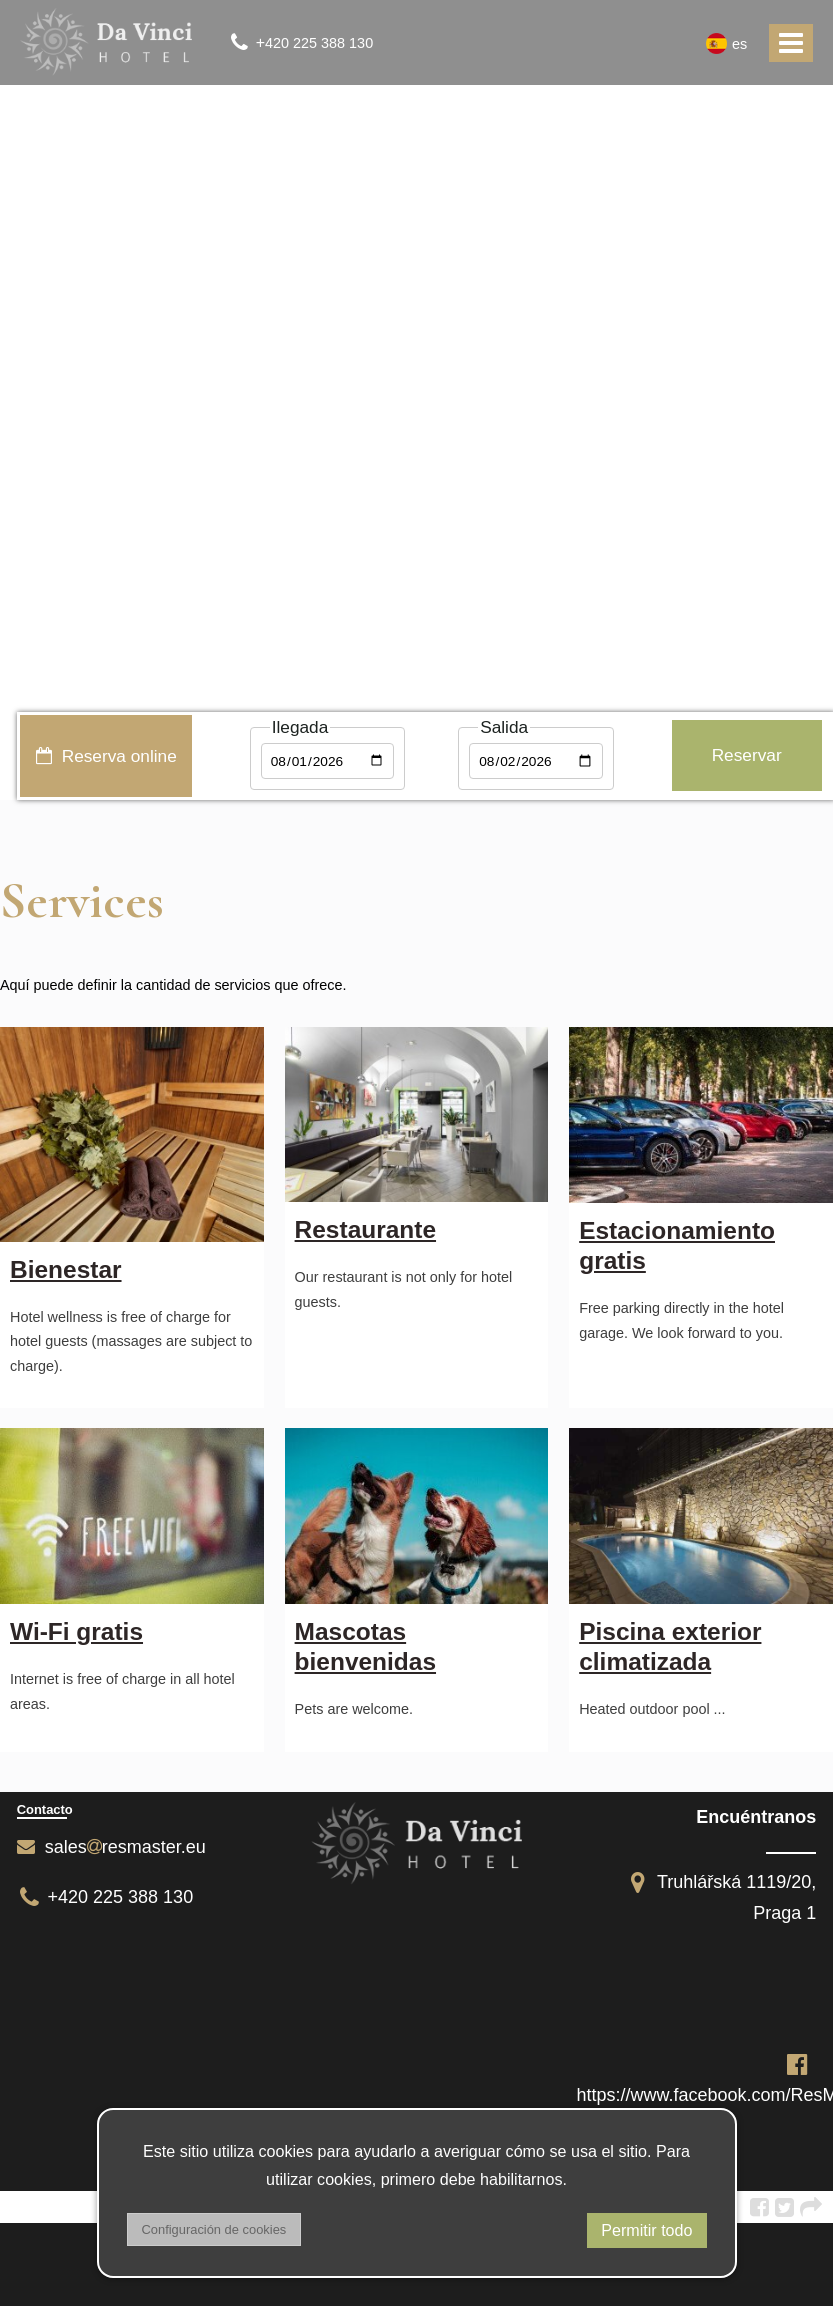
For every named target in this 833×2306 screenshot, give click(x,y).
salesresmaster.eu (111, 1847)
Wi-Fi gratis (76, 1631)
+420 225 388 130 (105, 1897)
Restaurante (365, 1229)
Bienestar (66, 1269)
